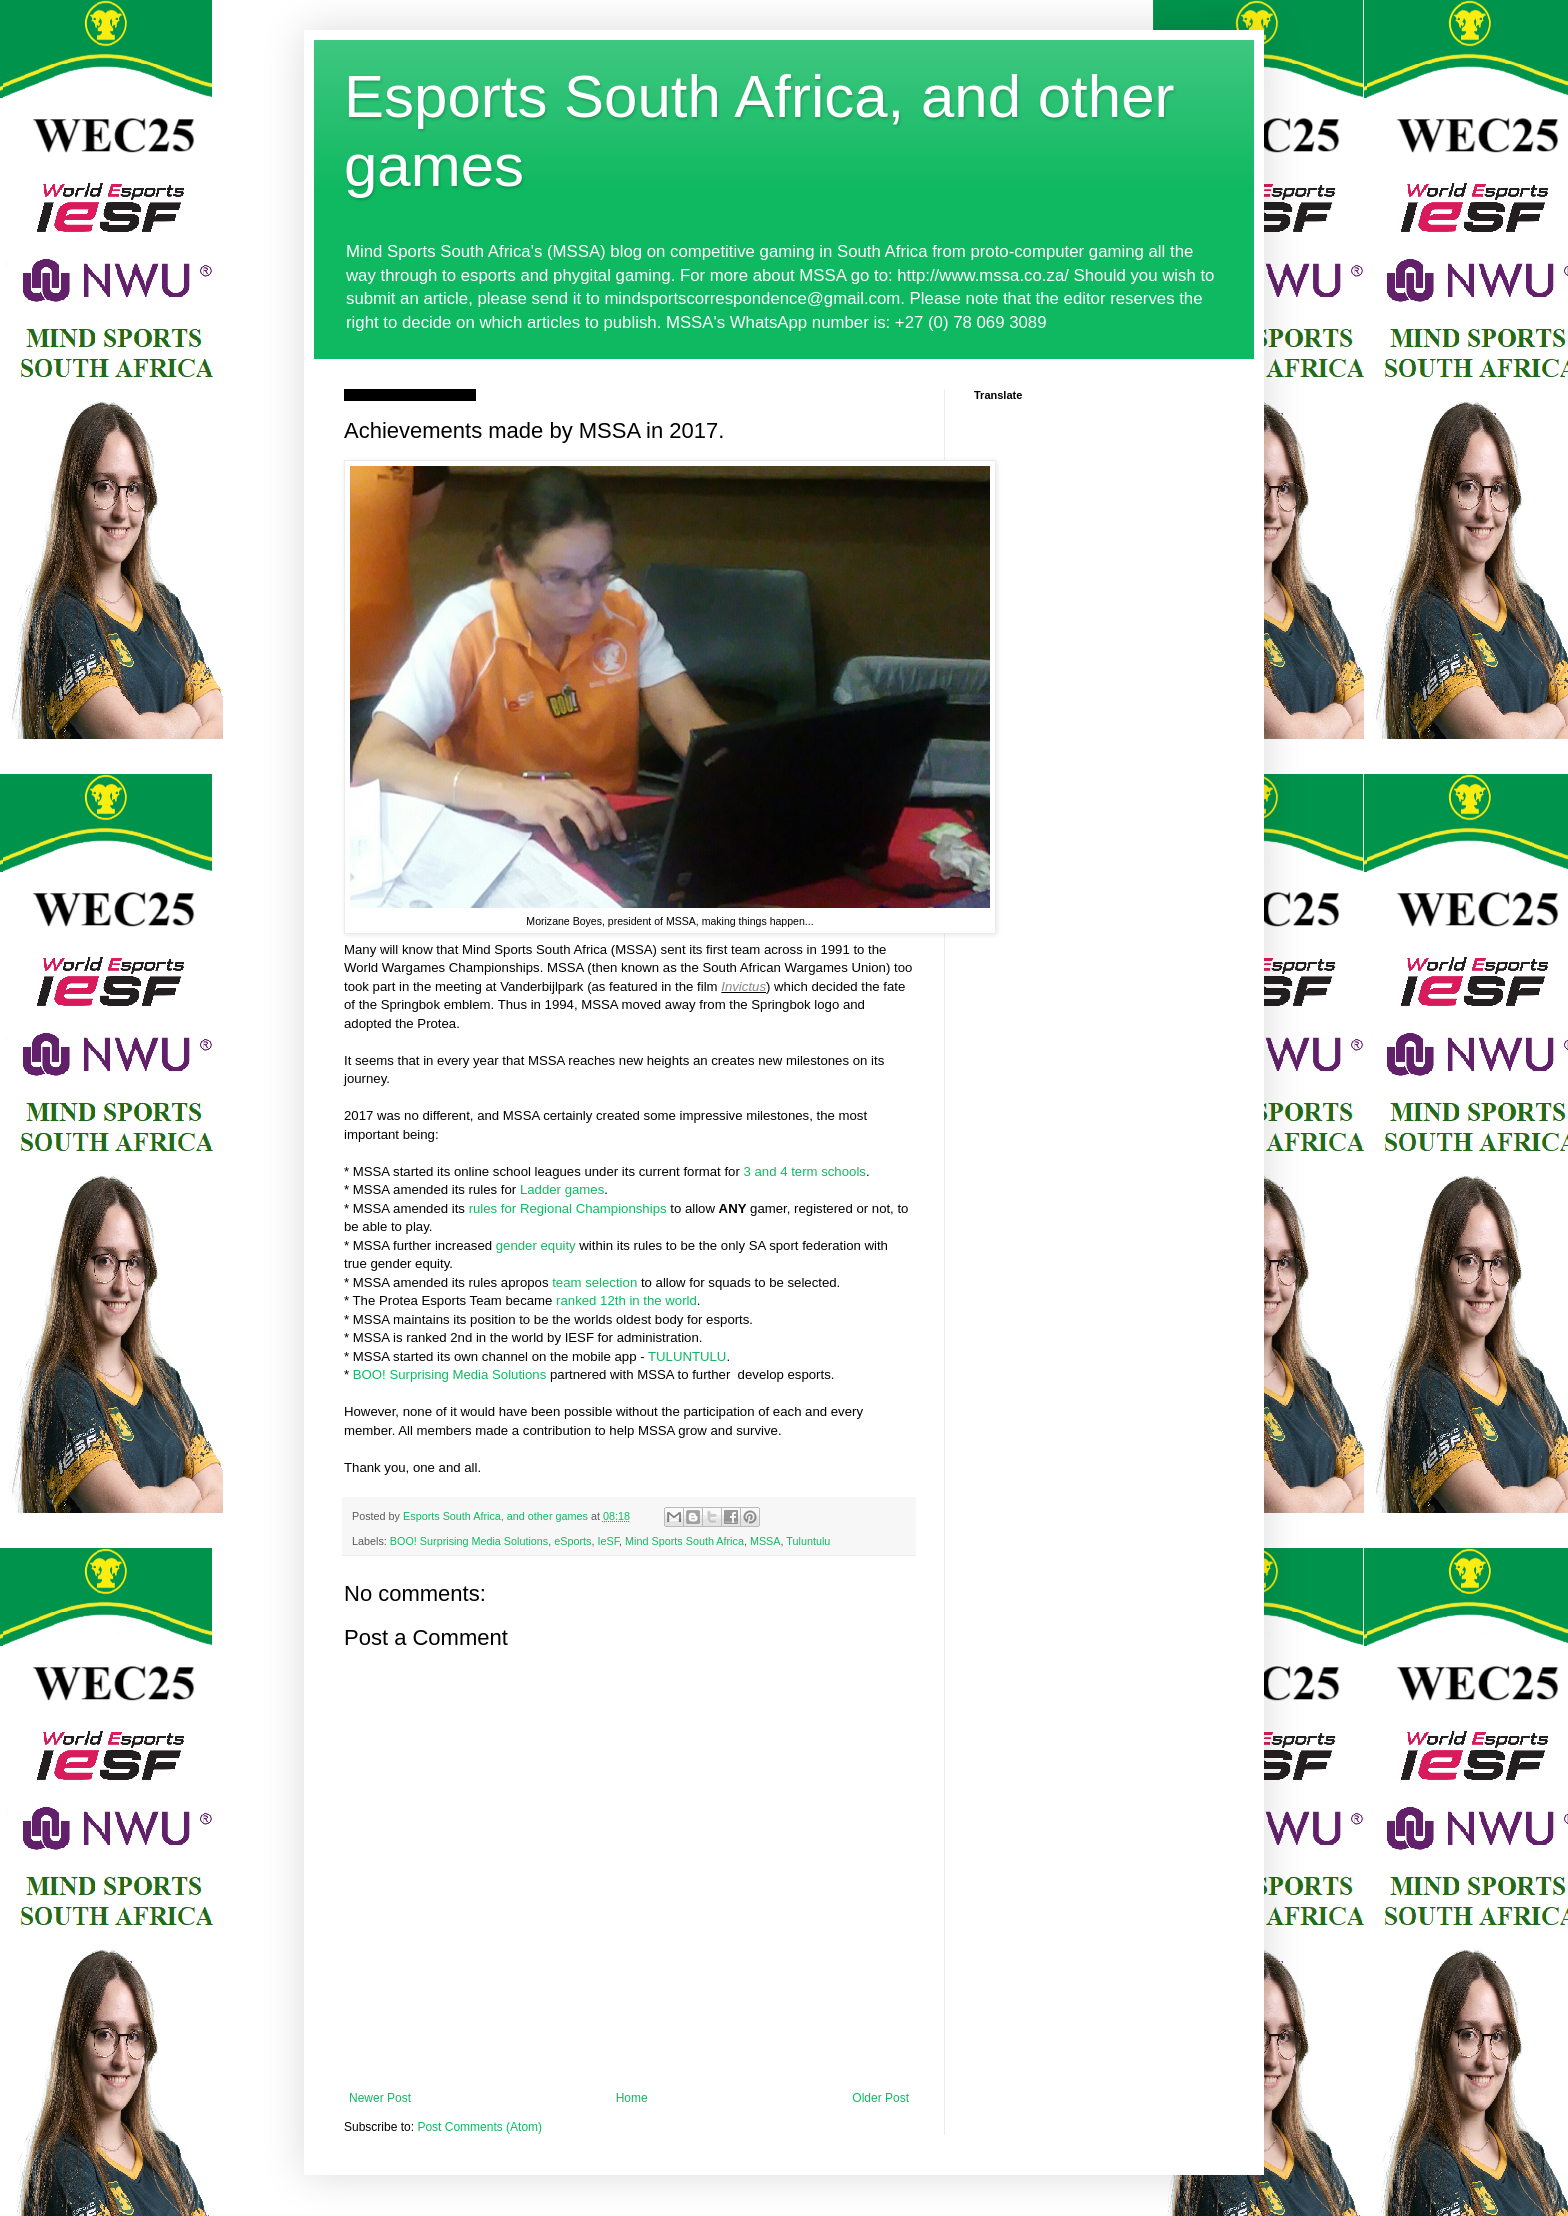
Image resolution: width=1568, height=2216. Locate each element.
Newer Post (380, 2098)
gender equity (536, 1245)
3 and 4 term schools (804, 1171)
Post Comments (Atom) (479, 2127)
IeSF (608, 1541)
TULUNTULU (687, 1356)
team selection (594, 1282)
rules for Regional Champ (544, 1208)
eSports (572, 1541)
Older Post (880, 2098)
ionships (642, 1208)
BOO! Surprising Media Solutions (450, 1374)
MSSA (765, 1541)
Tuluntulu (808, 1541)
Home (632, 2098)
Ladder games (562, 1189)
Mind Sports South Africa (684, 1541)
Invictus (743, 986)
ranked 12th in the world (626, 1300)
